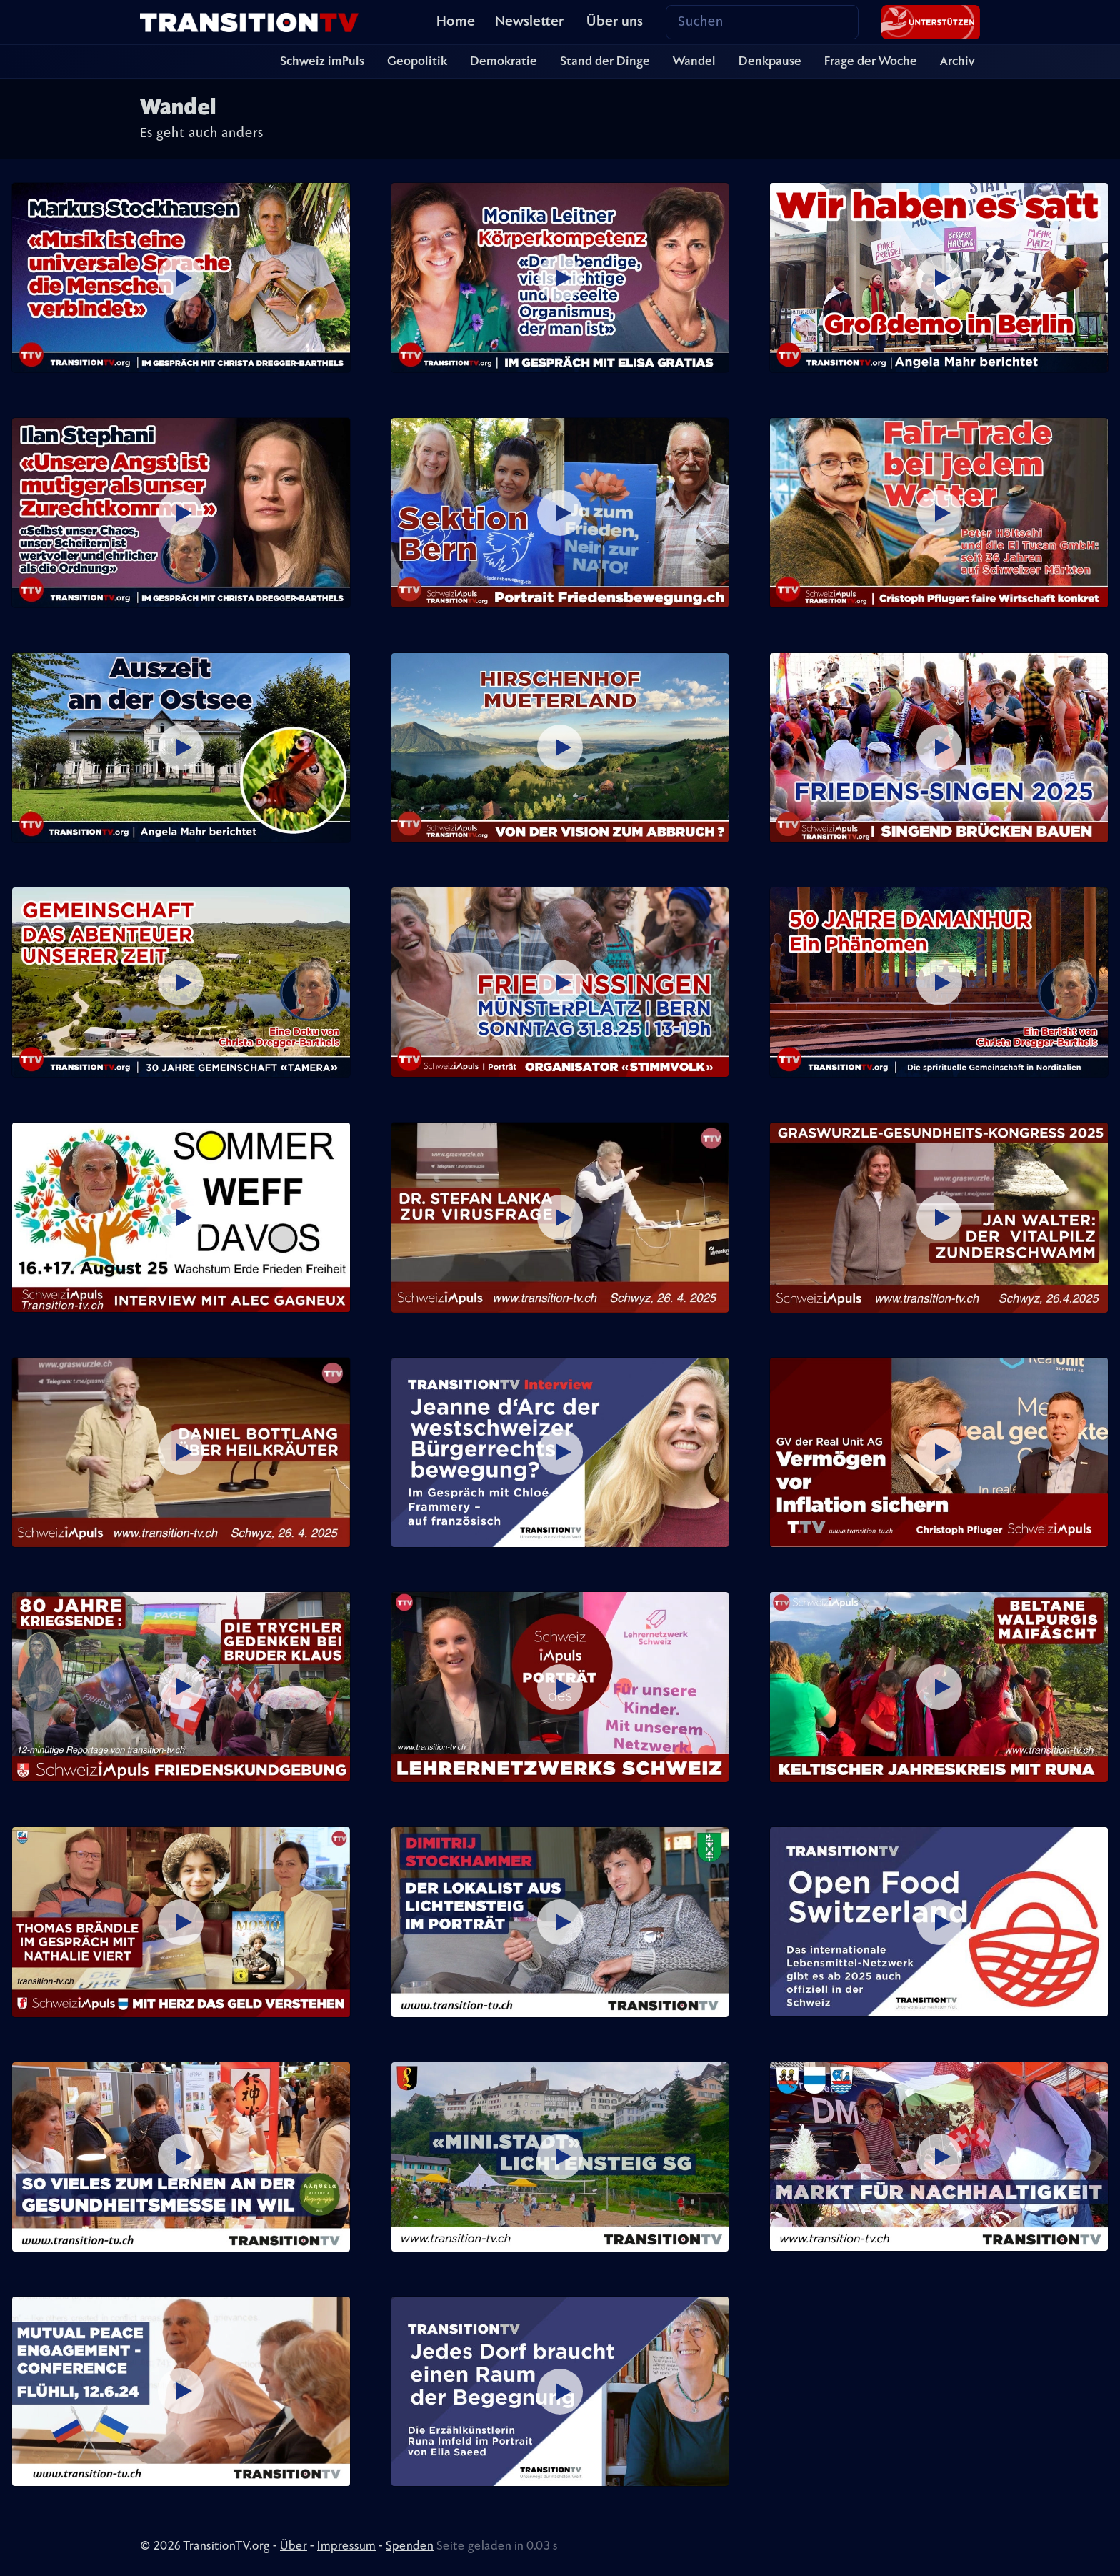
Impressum (346, 2546)
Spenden (410, 2546)
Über (293, 2546)
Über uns (614, 22)
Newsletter (529, 22)
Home (455, 22)
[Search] (762, 22)
